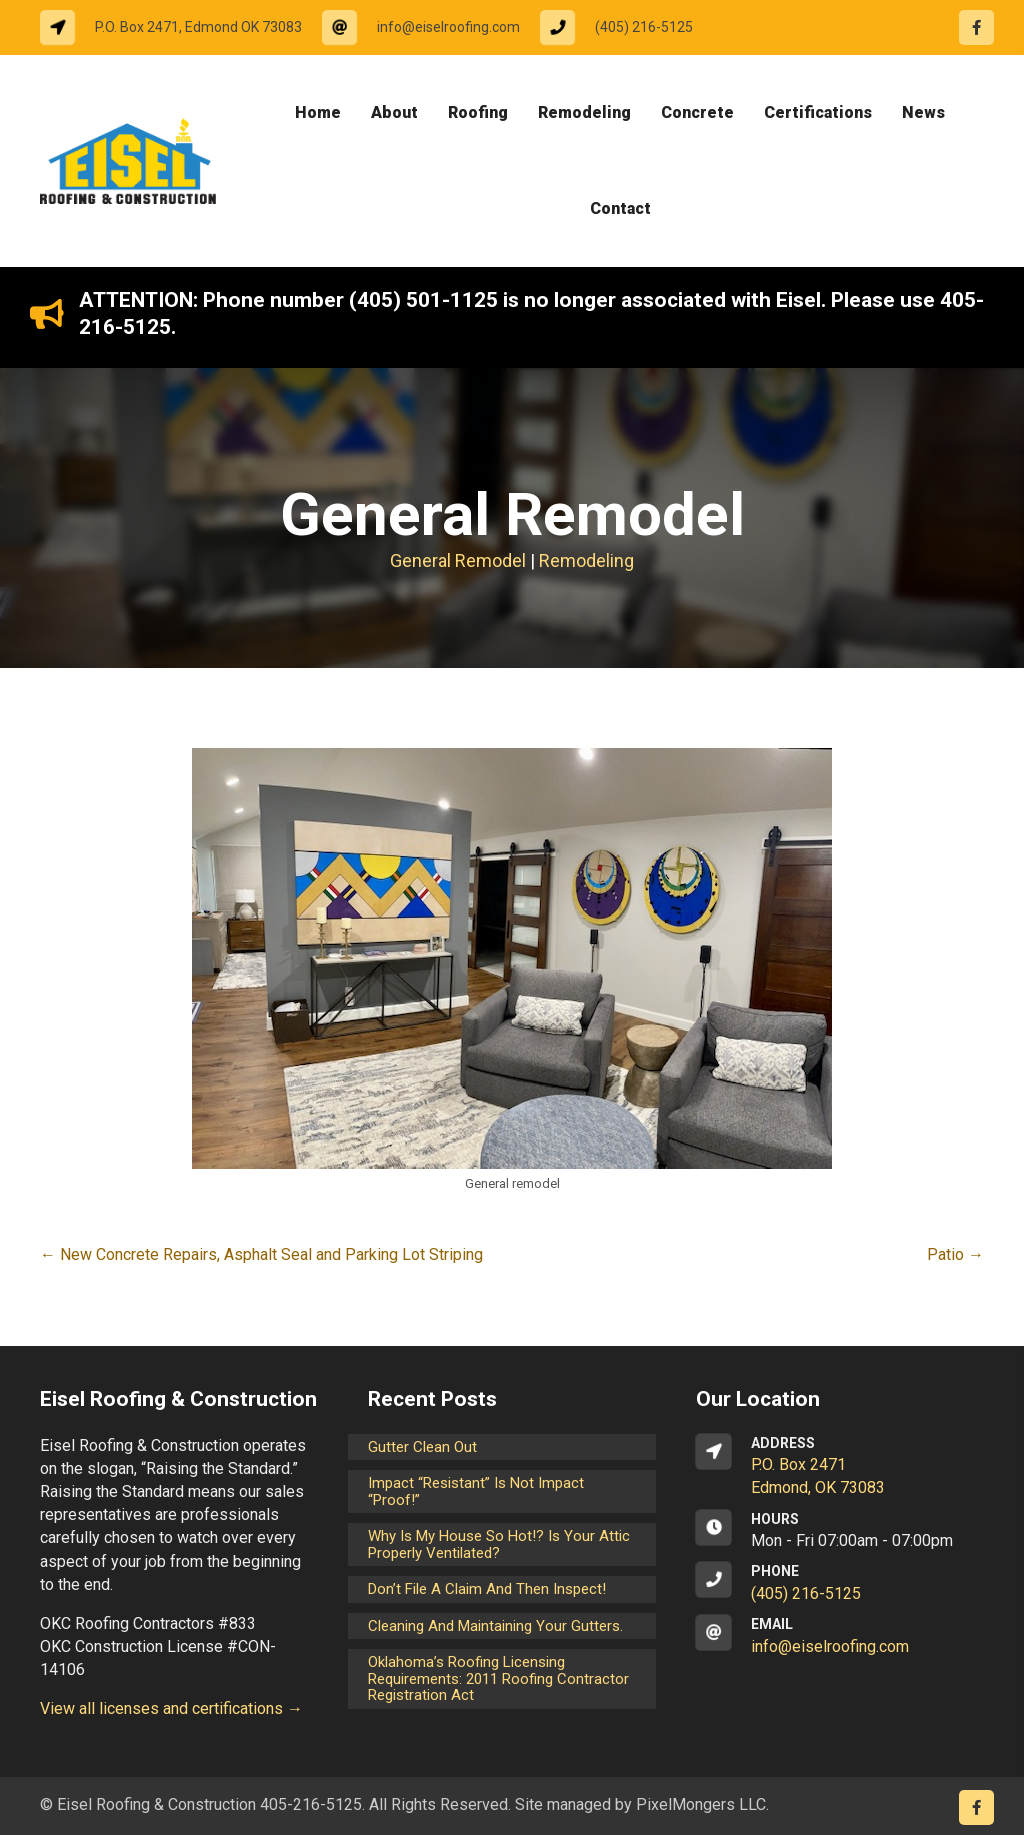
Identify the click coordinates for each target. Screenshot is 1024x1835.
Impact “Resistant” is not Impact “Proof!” (476, 1491)
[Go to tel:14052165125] (626, 27)
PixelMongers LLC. (702, 1804)
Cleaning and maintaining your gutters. (495, 1626)
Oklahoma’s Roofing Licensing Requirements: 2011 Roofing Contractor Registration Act (498, 1678)
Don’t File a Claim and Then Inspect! (487, 1589)
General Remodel (458, 560)
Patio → (955, 1254)
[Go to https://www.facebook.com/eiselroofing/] (976, 27)
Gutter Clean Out (422, 1447)
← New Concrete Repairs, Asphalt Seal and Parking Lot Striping (261, 1254)
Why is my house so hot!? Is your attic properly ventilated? (499, 1544)
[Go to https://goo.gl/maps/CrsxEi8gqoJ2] (840, 1467)
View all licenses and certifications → (171, 1708)
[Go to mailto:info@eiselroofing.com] (431, 27)
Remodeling (586, 560)
